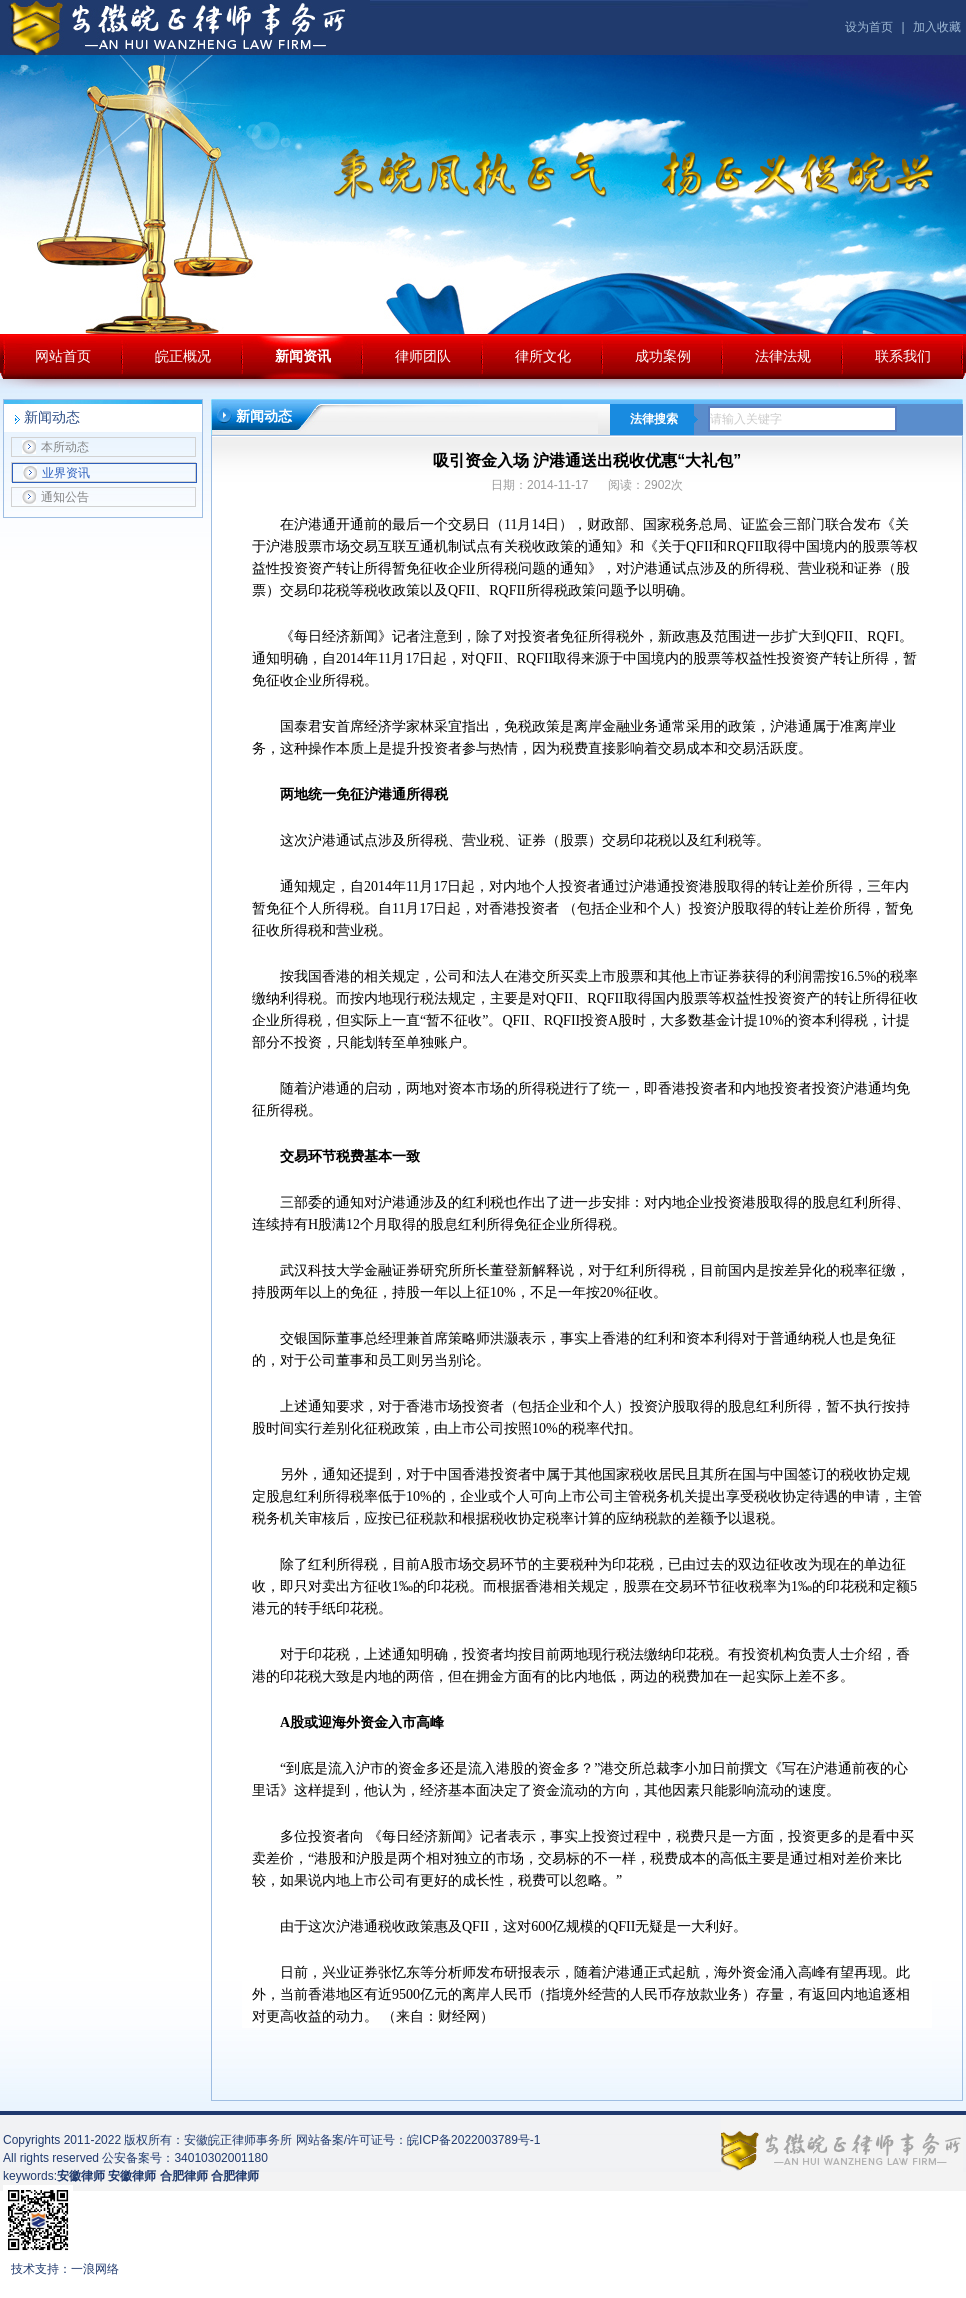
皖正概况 (183, 356)
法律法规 (783, 356)
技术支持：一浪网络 (65, 2269)
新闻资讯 (303, 356)
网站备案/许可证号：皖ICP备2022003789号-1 (418, 2140)
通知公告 (55, 497)
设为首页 (869, 27)
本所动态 (55, 447)
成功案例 (663, 356)
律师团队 (423, 356)
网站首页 (63, 356)
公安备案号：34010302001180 (184, 2158)
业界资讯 (56, 473)
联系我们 (903, 356)
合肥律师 (235, 2176)
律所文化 (543, 356)
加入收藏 (937, 27)
